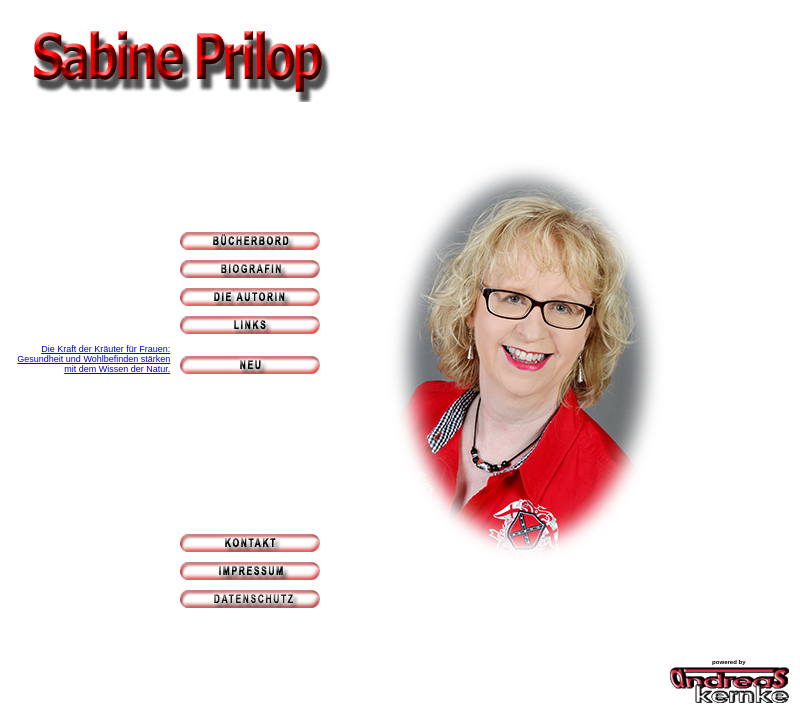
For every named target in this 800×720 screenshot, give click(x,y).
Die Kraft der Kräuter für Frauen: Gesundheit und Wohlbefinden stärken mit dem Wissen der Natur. (93, 359)
